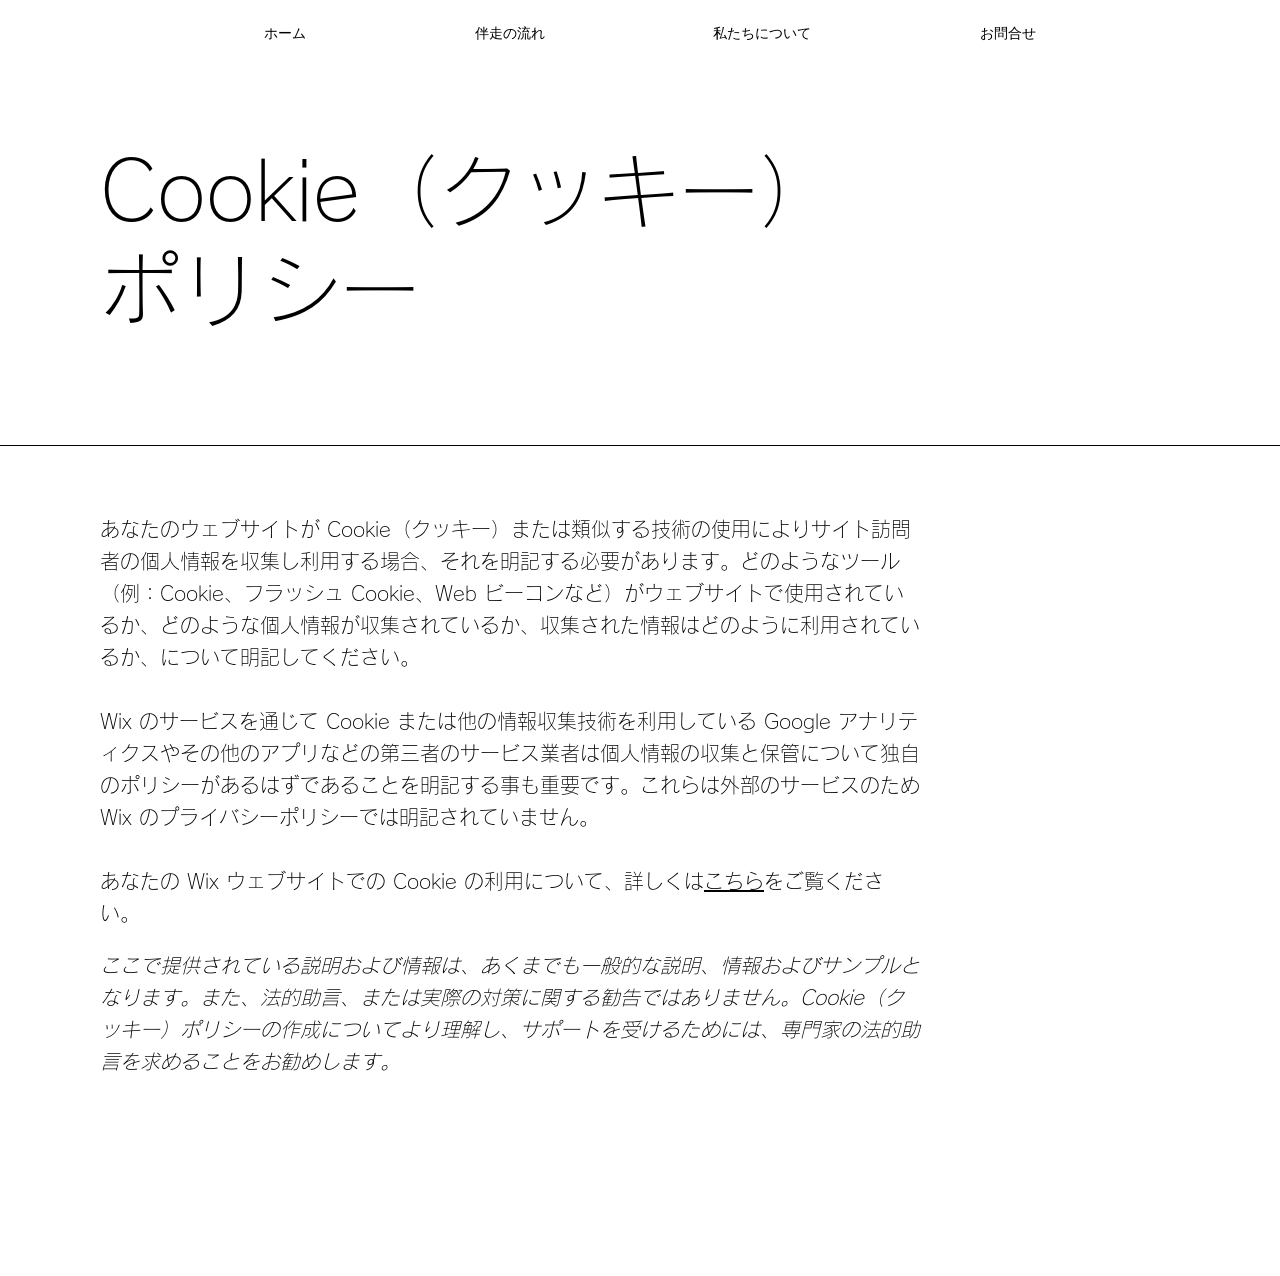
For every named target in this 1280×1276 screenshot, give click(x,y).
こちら (734, 881)
